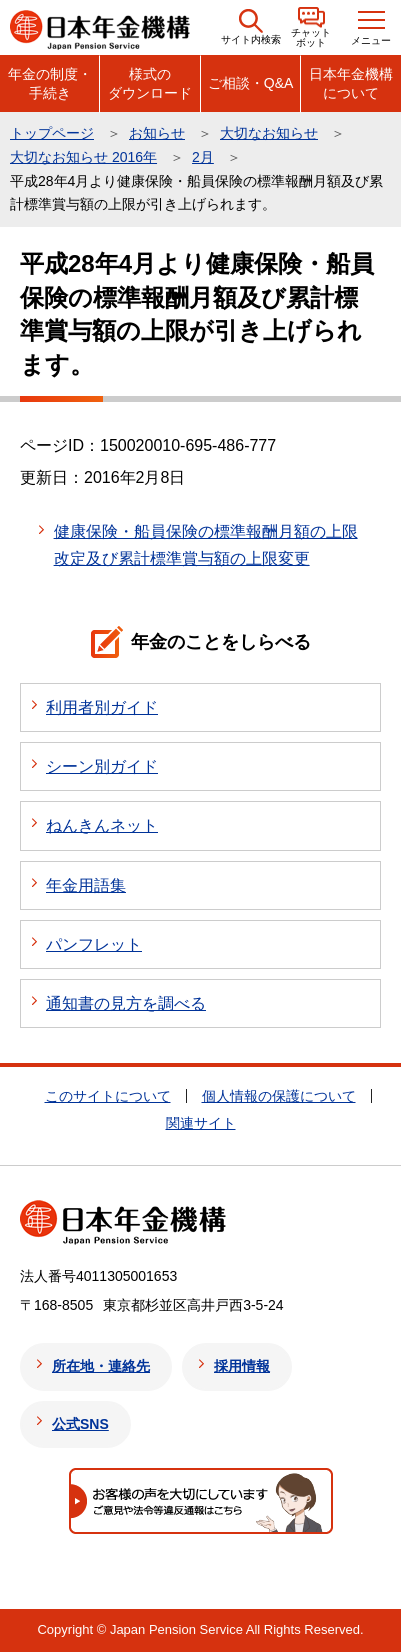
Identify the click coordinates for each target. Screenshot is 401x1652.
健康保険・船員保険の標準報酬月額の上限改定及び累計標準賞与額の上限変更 (206, 545)
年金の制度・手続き (50, 83)
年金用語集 (86, 885)
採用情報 (242, 1366)
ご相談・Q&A (251, 83)
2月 (203, 157)
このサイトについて (108, 1096)
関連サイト (201, 1123)
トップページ (52, 133)
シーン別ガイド (102, 766)
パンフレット (94, 944)
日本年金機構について (351, 83)
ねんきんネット (102, 825)
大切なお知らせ (269, 133)
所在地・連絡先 (101, 1366)
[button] (251, 27)
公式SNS (80, 1424)
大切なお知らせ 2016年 (83, 157)
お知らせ (157, 133)
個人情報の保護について (279, 1096)
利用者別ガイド (102, 707)
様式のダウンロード (150, 83)
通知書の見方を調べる (126, 1003)
